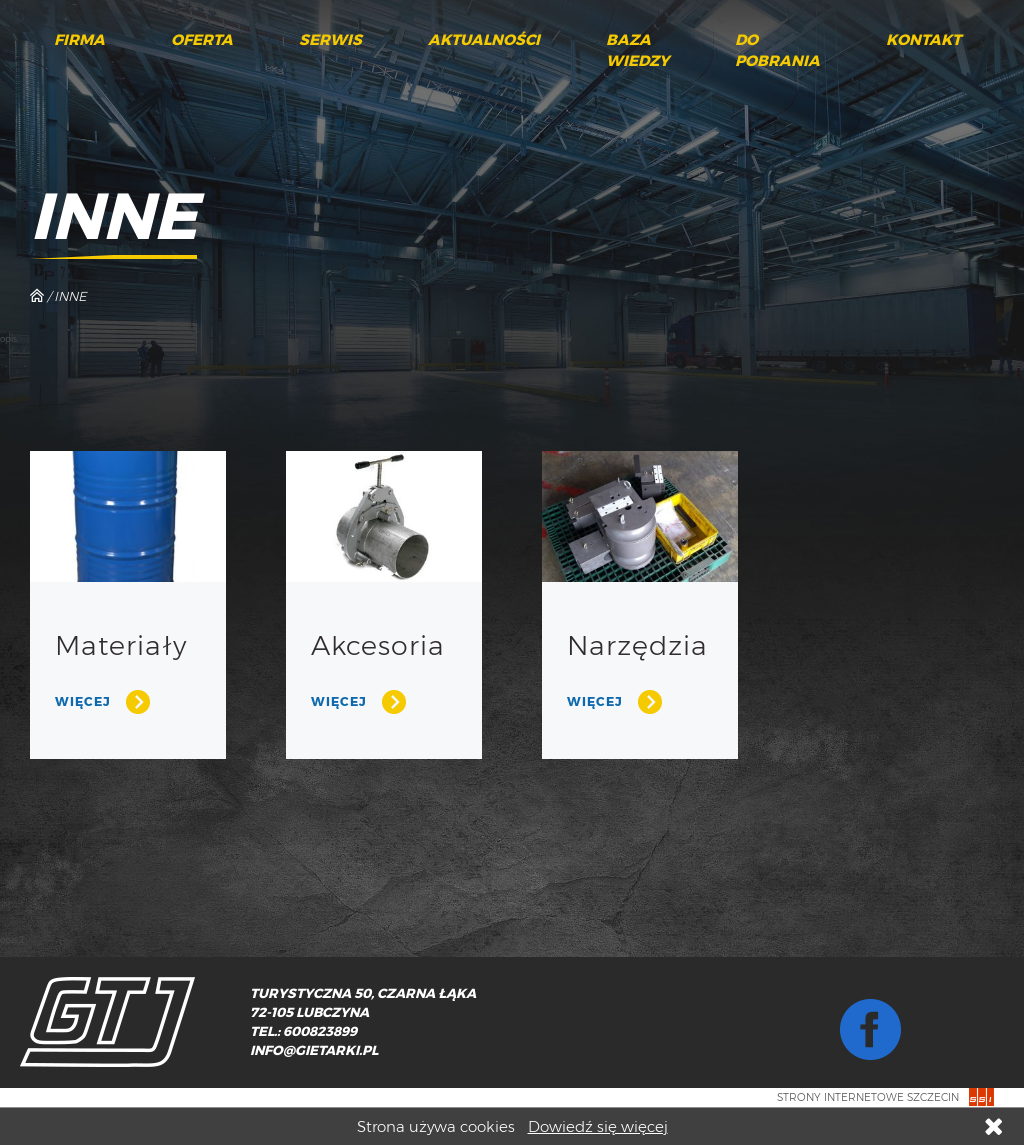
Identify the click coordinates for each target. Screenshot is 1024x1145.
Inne (70, 296)
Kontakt (923, 40)
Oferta (202, 40)
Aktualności (484, 40)
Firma (79, 40)
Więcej (83, 701)
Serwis (330, 40)
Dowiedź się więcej (598, 1126)
